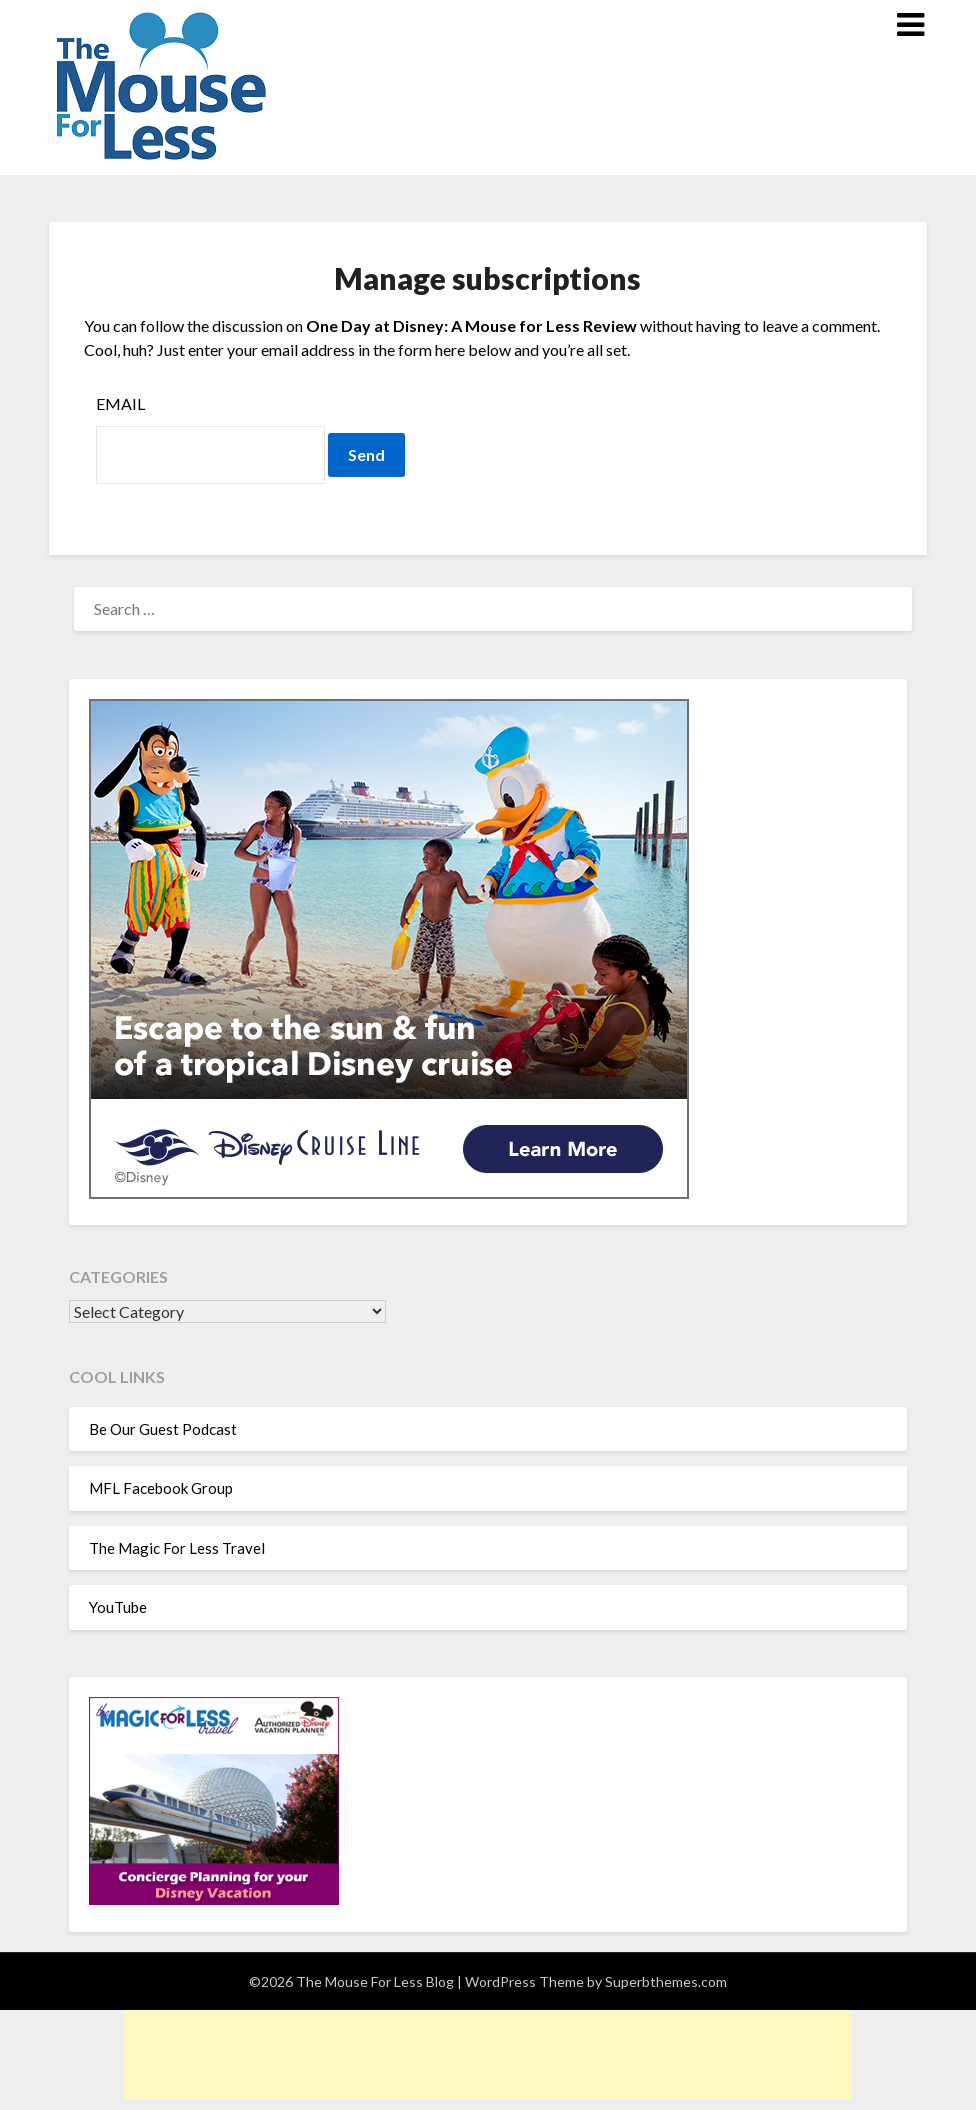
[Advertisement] (488, 2055)
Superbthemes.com (666, 1981)
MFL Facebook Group (161, 1488)
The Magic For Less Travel (177, 1548)
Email (120, 403)
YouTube (118, 1607)
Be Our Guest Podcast (163, 1429)
